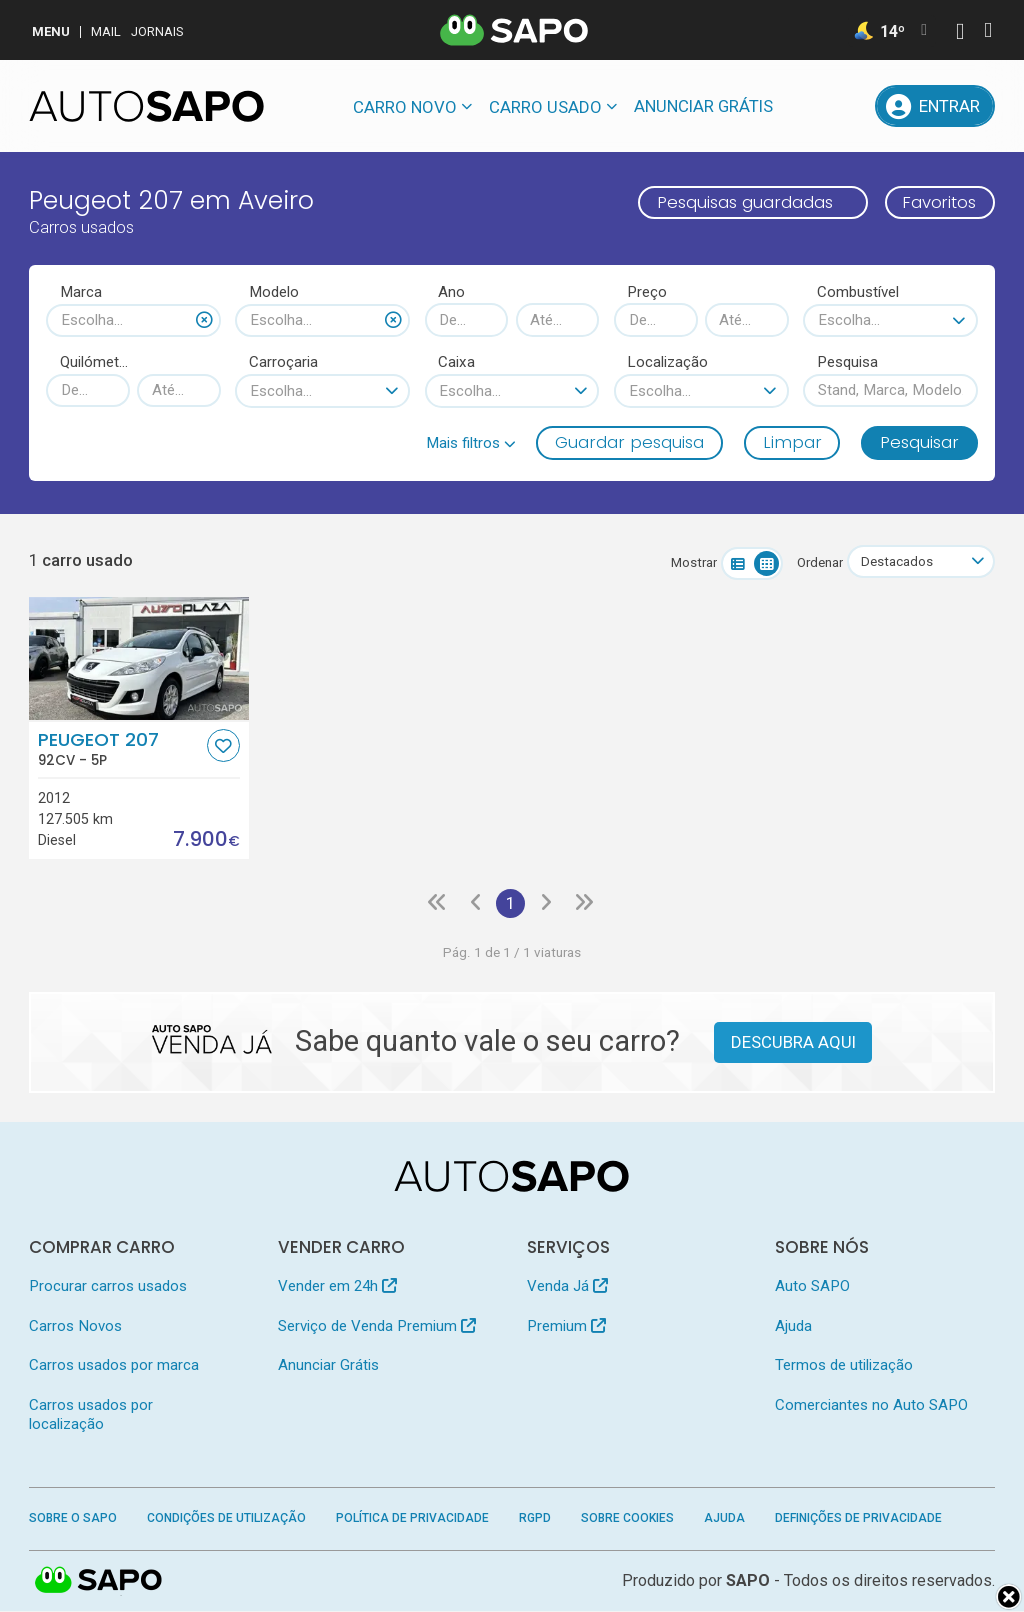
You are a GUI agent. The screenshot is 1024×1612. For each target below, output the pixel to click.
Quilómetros (95, 362)
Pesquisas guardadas (742, 202)
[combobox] (133, 320)
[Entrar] (934, 106)
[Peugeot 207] (138, 658)
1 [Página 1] (510, 903)
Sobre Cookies (627, 1519)
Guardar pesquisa (629, 442)
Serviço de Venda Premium (377, 1326)
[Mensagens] (804, 106)
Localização (667, 362)
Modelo (274, 292)
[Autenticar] (960, 33)
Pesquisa (847, 362)
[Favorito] (223, 745)
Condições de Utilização (226, 1519)
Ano (451, 292)
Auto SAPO (812, 1287)
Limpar (792, 442)
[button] (471, 443)
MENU (51, 31)
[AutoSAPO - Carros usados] (146, 106)
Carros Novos (75, 1326)
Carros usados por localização (91, 1414)
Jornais (157, 31)
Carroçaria (283, 362)
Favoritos (938, 202)
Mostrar (693, 562)
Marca (81, 292)
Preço (647, 292)
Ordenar (819, 562)
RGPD (535, 1519)
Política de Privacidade (412, 1519)
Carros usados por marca (114, 1366)
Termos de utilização (844, 1366)
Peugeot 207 (120, 749)
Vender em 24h (337, 1287)
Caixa (456, 362)
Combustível (858, 292)
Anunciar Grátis (703, 106)
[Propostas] (850, 106)
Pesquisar (919, 442)
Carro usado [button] (545, 107)
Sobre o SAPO (73, 1519)
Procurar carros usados (108, 1287)
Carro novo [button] (405, 107)
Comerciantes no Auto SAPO (871, 1405)
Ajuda (793, 1326)
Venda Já (567, 1287)
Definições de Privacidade (858, 1519)
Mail (106, 31)
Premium (566, 1326)
